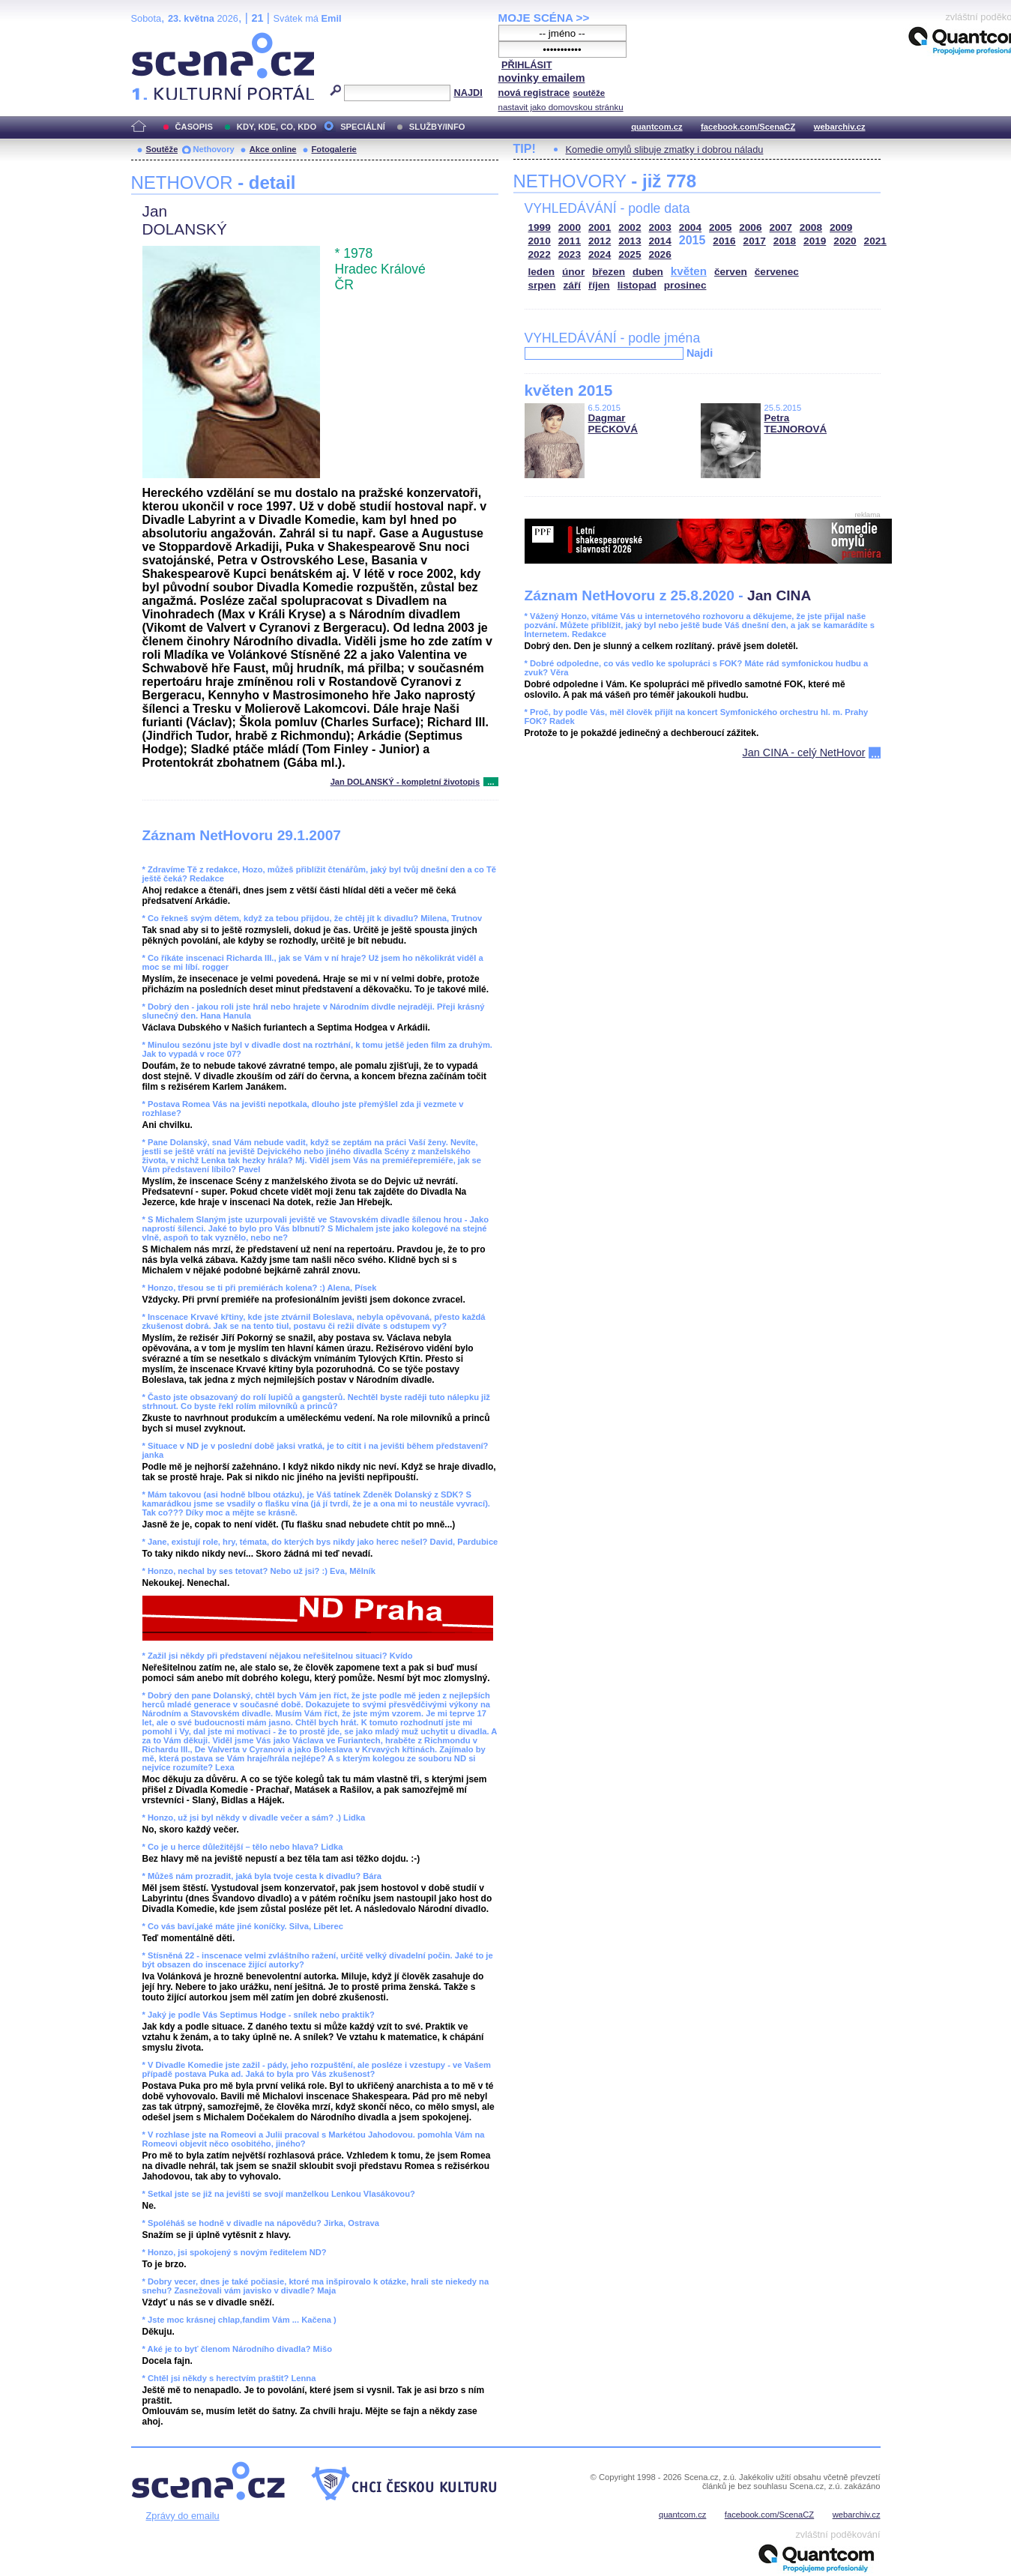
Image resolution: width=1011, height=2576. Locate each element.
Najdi (699, 353)
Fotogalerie (334, 149)
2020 (844, 241)
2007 (781, 227)
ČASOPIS (194, 126)
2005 (720, 227)
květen (689, 271)
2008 (811, 227)
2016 (724, 241)
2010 (539, 241)
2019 (814, 241)
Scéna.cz (156, 38)
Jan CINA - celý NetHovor (804, 752)
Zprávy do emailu (183, 2515)
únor (573, 271)
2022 (539, 254)
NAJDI (467, 92)
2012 (599, 241)
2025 (629, 254)
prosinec (685, 285)
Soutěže (162, 149)
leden (541, 271)
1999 (539, 227)
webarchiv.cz (840, 126)
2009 (841, 227)
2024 (599, 254)
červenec (777, 271)
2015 (692, 240)
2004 (690, 227)
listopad (637, 285)
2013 (629, 241)
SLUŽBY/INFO (437, 126)
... (490, 781)
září (572, 285)
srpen (542, 285)
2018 (784, 241)
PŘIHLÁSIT (526, 64)
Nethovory (213, 149)
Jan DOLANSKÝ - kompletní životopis (405, 781)
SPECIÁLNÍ (362, 126)
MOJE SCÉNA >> (544, 17)
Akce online (273, 149)
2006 (750, 227)
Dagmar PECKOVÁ (613, 423)
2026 (660, 254)
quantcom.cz (656, 126)
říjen (599, 285)
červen (730, 271)
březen (608, 271)
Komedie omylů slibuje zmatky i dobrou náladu (665, 149)
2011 (569, 241)
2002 (629, 227)
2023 (569, 254)
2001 (599, 227)
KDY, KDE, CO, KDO (276, 126)
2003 (660, 227)
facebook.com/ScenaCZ (748, 126)
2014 (660, 241)
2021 (875, 241)
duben (648, 271)
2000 (569, 227)
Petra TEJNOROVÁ (795, 423)
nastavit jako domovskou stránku (561, 107)
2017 (754, 241)
